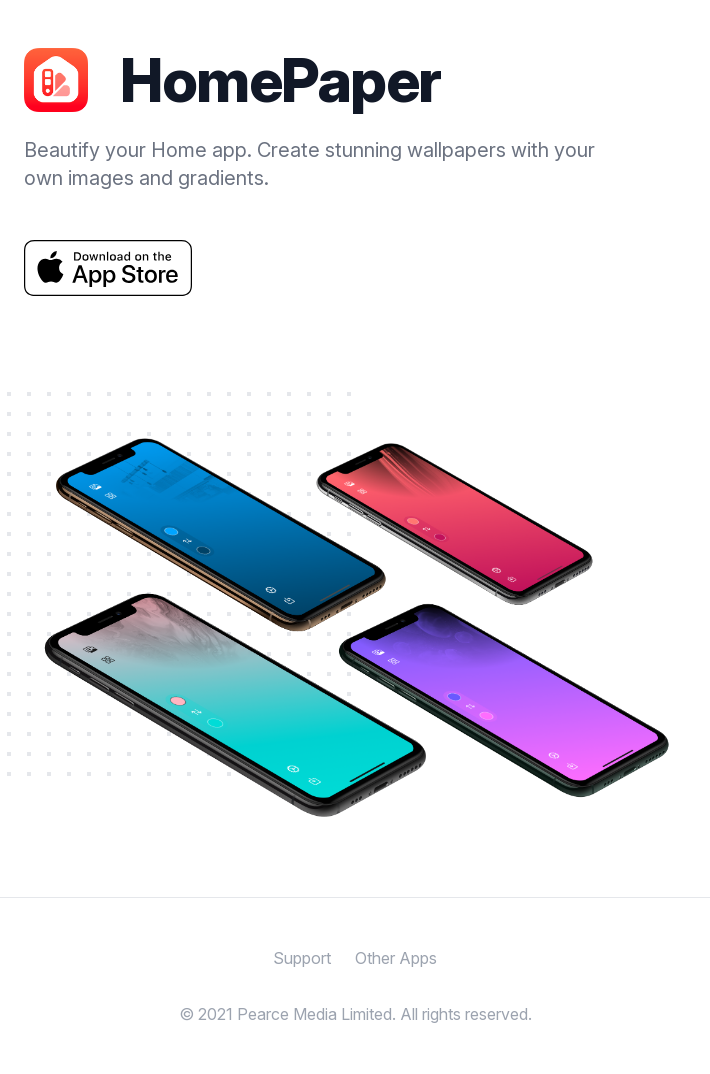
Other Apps (396, 958)
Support (302, 958)
